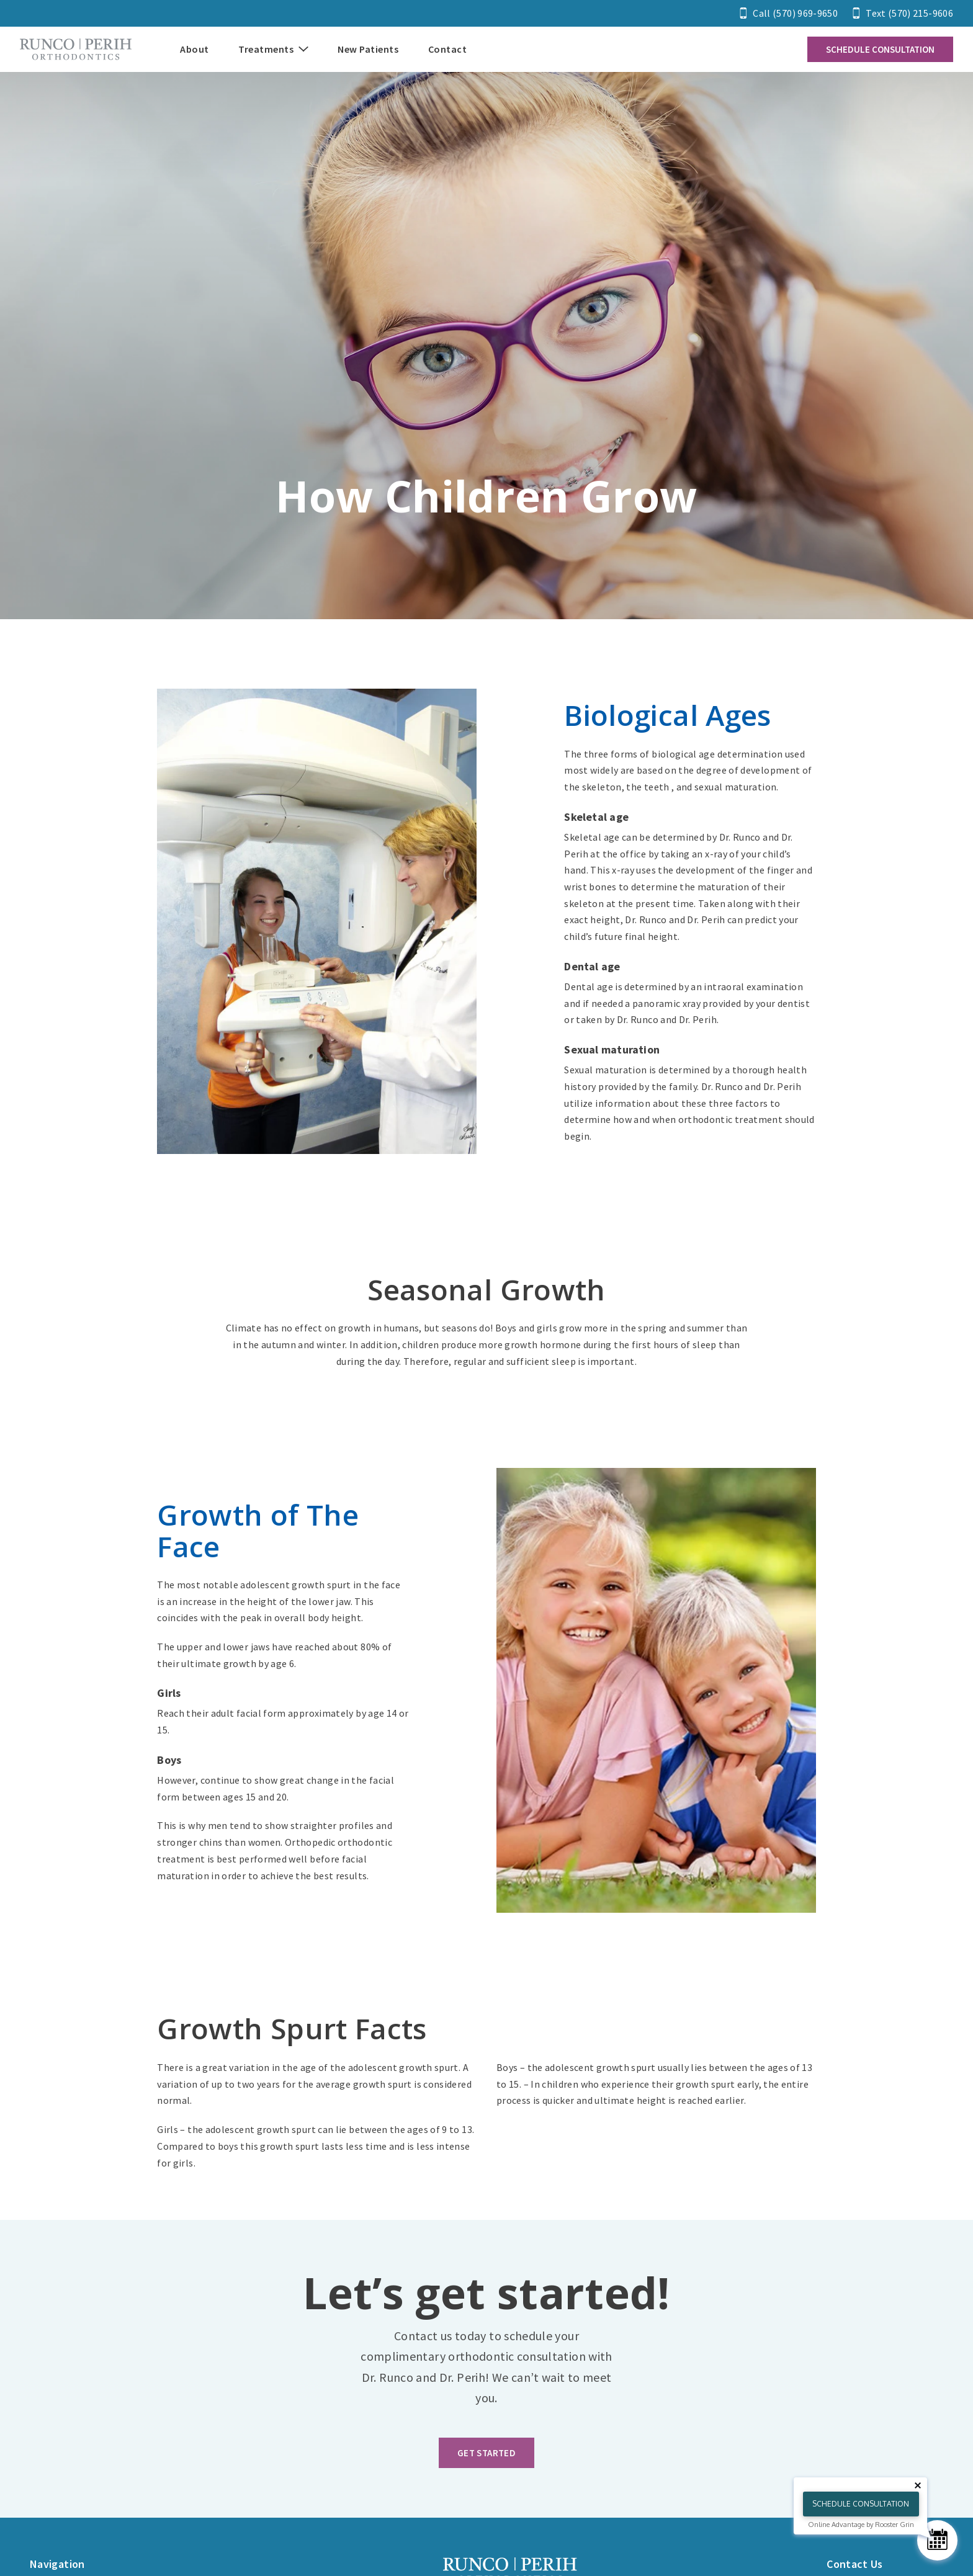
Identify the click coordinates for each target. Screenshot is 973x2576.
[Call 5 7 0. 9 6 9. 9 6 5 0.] (789, 13)
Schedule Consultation (860, 2503)
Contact (447, 49)
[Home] (76, 49)
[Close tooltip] (917, 2485)
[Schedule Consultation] (937, 2540)
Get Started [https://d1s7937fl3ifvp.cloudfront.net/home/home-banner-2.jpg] (486, 2453)
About (194, 49)
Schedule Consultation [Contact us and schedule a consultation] (880, 49)
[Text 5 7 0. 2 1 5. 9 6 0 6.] (903, 13)
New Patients (368, 49)
